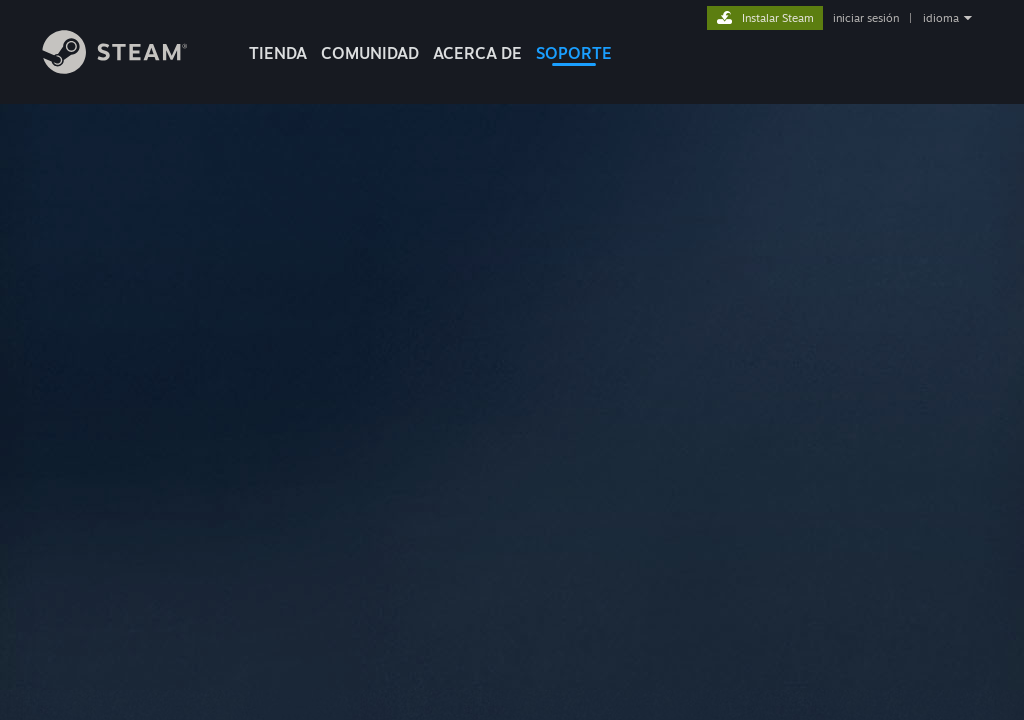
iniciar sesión (866, 18)
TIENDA (278, 53)
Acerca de (477, 53)
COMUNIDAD (370, 53)
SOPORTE (574, 53)
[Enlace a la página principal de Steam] (130, 68)
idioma (941, 18)
